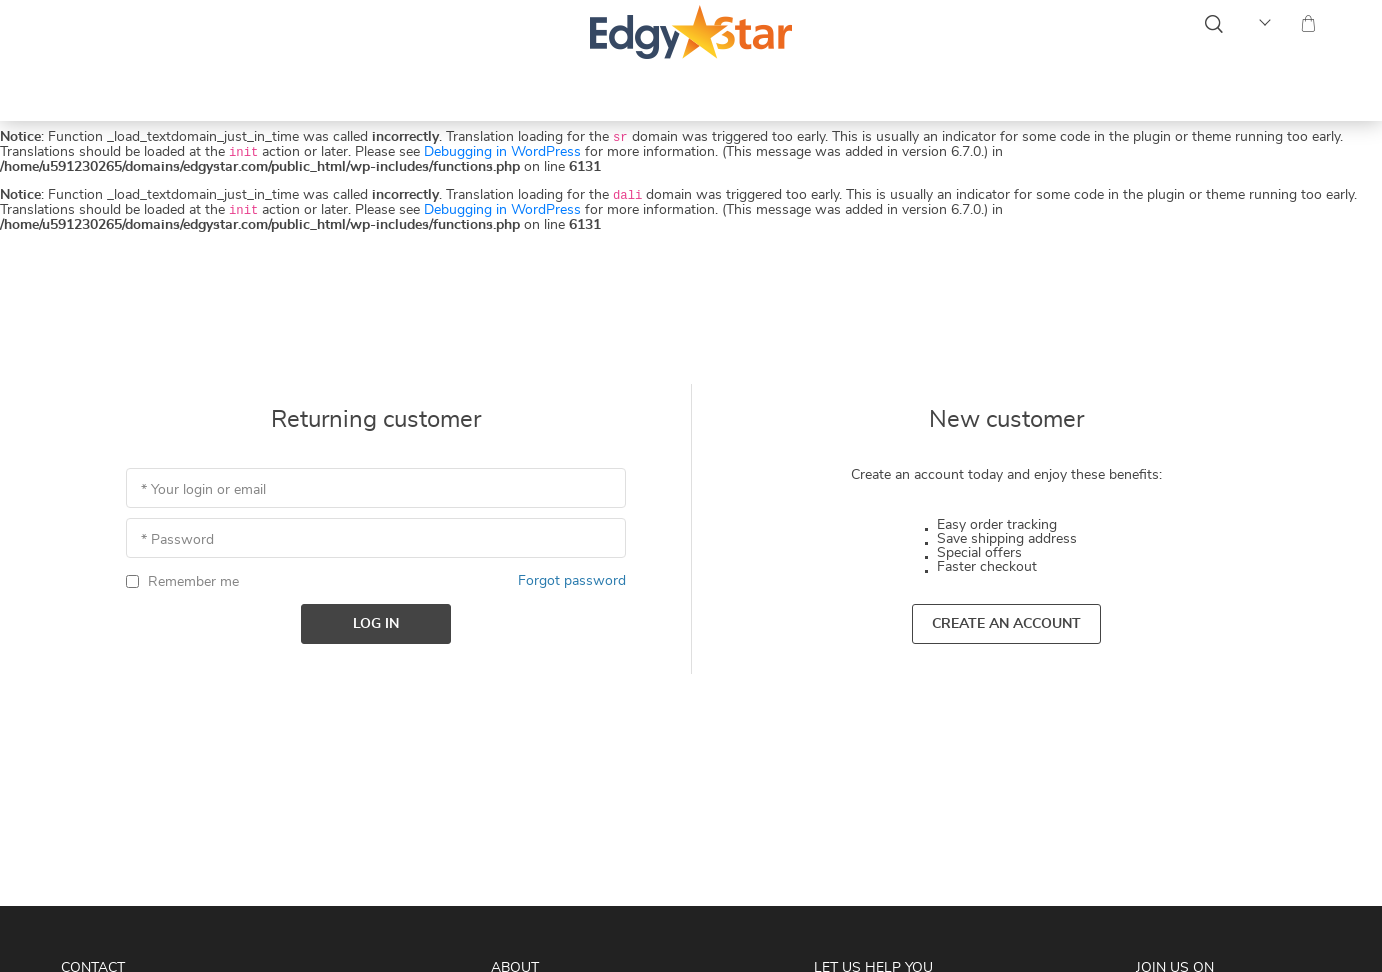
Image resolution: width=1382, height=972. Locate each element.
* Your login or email (203, 490)
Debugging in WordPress (502, 152)
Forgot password (572, 581)
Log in (376, 624)
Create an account (1006, 624)
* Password (177, 540)
